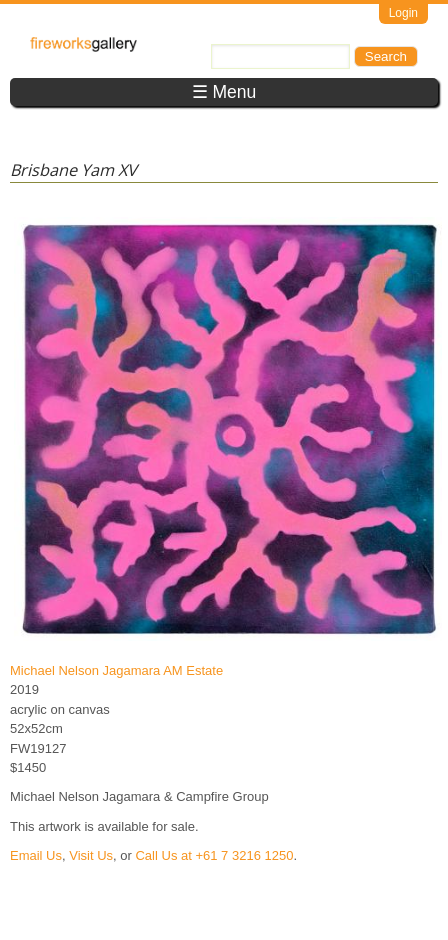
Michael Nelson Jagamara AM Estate (116, 670)
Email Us (36, 855)
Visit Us (91, 855)
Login (403, 13)
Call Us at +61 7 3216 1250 (214, 855)
